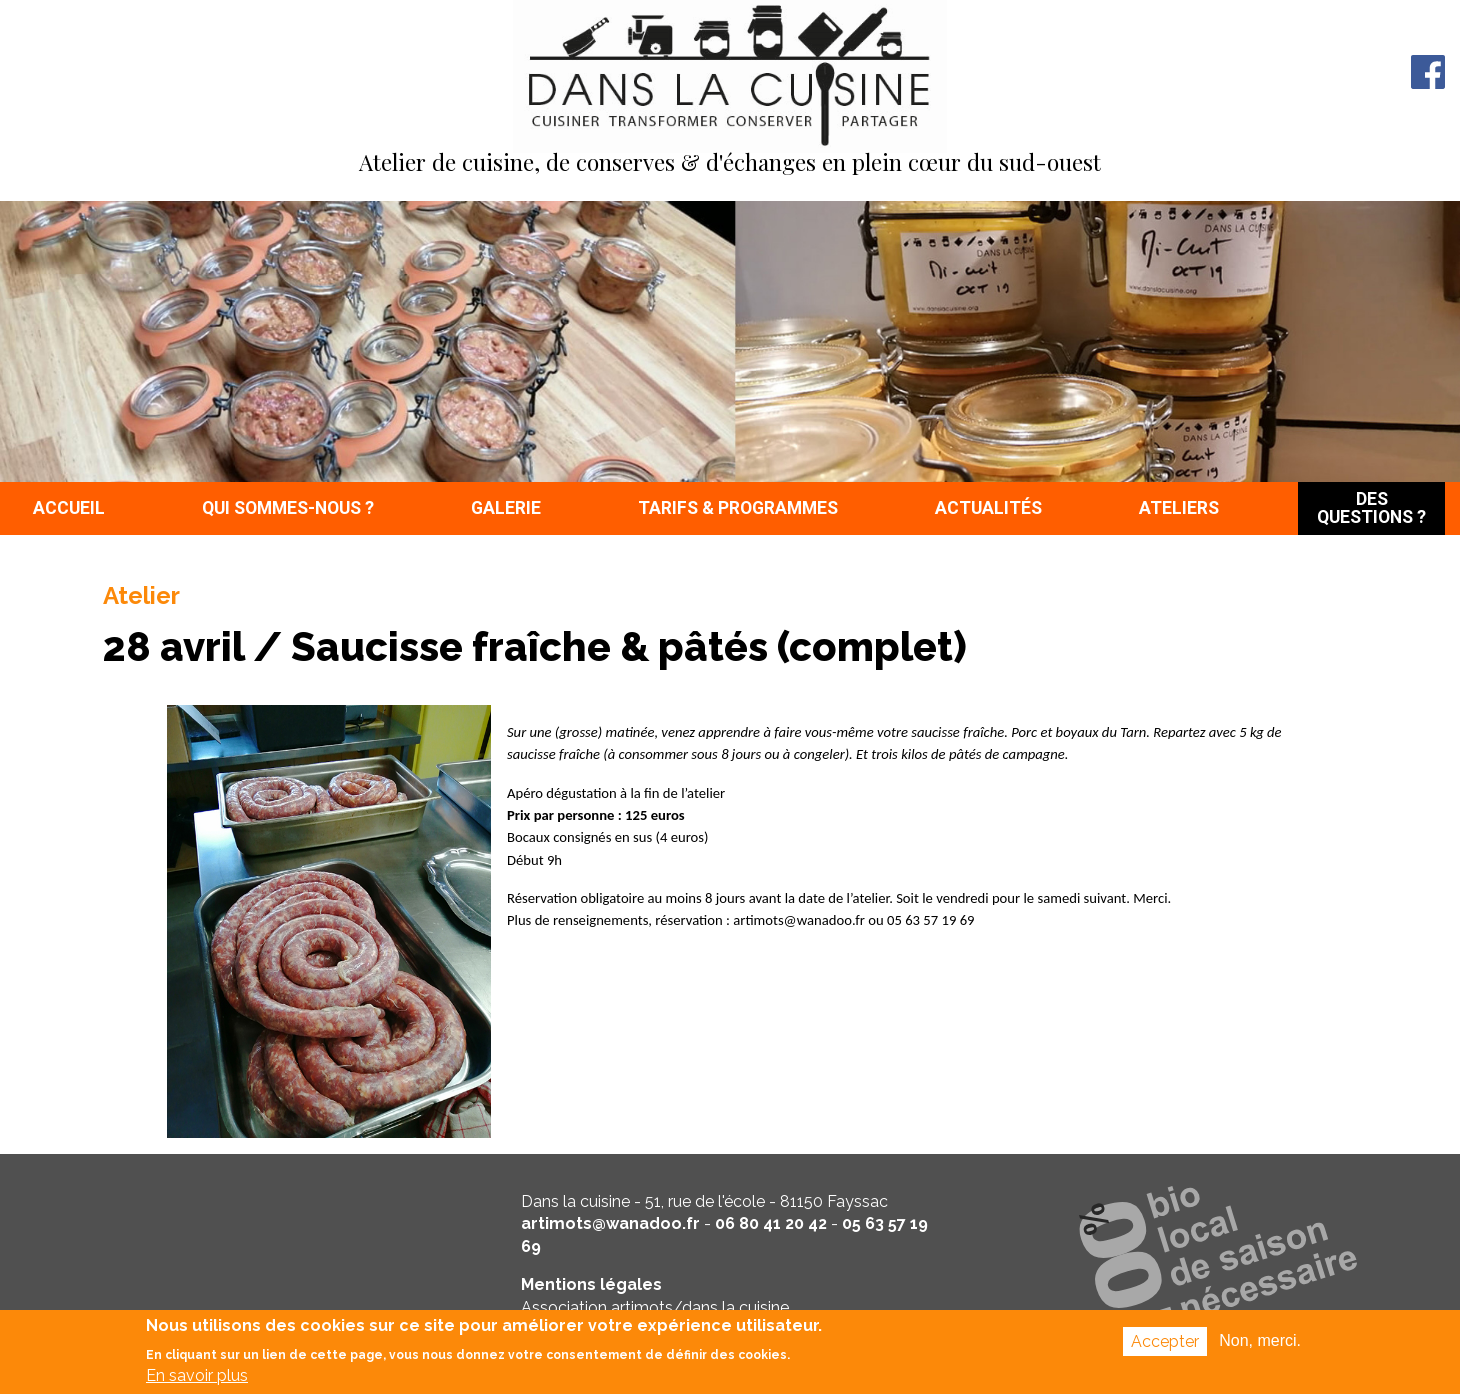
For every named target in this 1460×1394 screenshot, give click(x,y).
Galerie (506, 508)
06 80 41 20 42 (771, 1223)
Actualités (988, 508)
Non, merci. (1260, 1344)
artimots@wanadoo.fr (610, 1223)
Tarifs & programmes (738, 508)
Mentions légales (591, 1284)
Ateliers (1179, 508)
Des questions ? (1371, 508)
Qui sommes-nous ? (288, 508)
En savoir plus (197, 1379)
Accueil (69, 508)
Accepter (1165, 1345)
